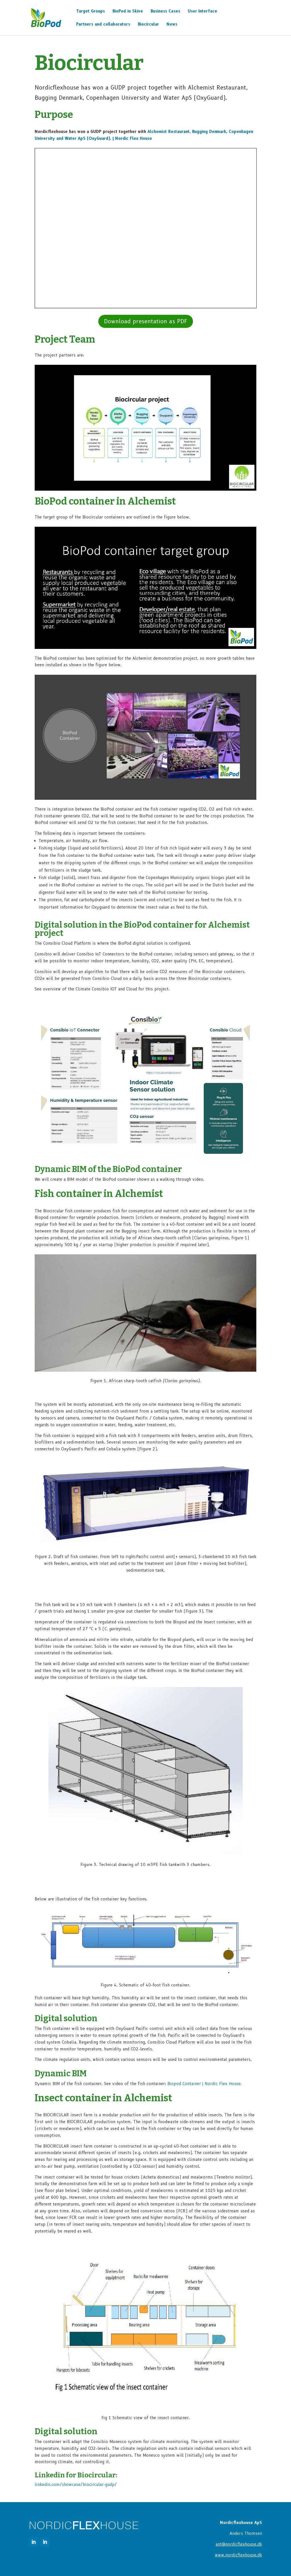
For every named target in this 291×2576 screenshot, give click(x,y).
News (172, 24)
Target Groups (90, 11)
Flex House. (204, 2083)
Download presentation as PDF (145, 321)
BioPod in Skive (128, 11)
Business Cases (165, 11)
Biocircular (148, 24)
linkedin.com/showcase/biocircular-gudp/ (76, 2484)
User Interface (202, 11)
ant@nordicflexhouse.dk (239, 2544)
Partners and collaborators (103, 24)
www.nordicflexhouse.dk (238, 2555)
